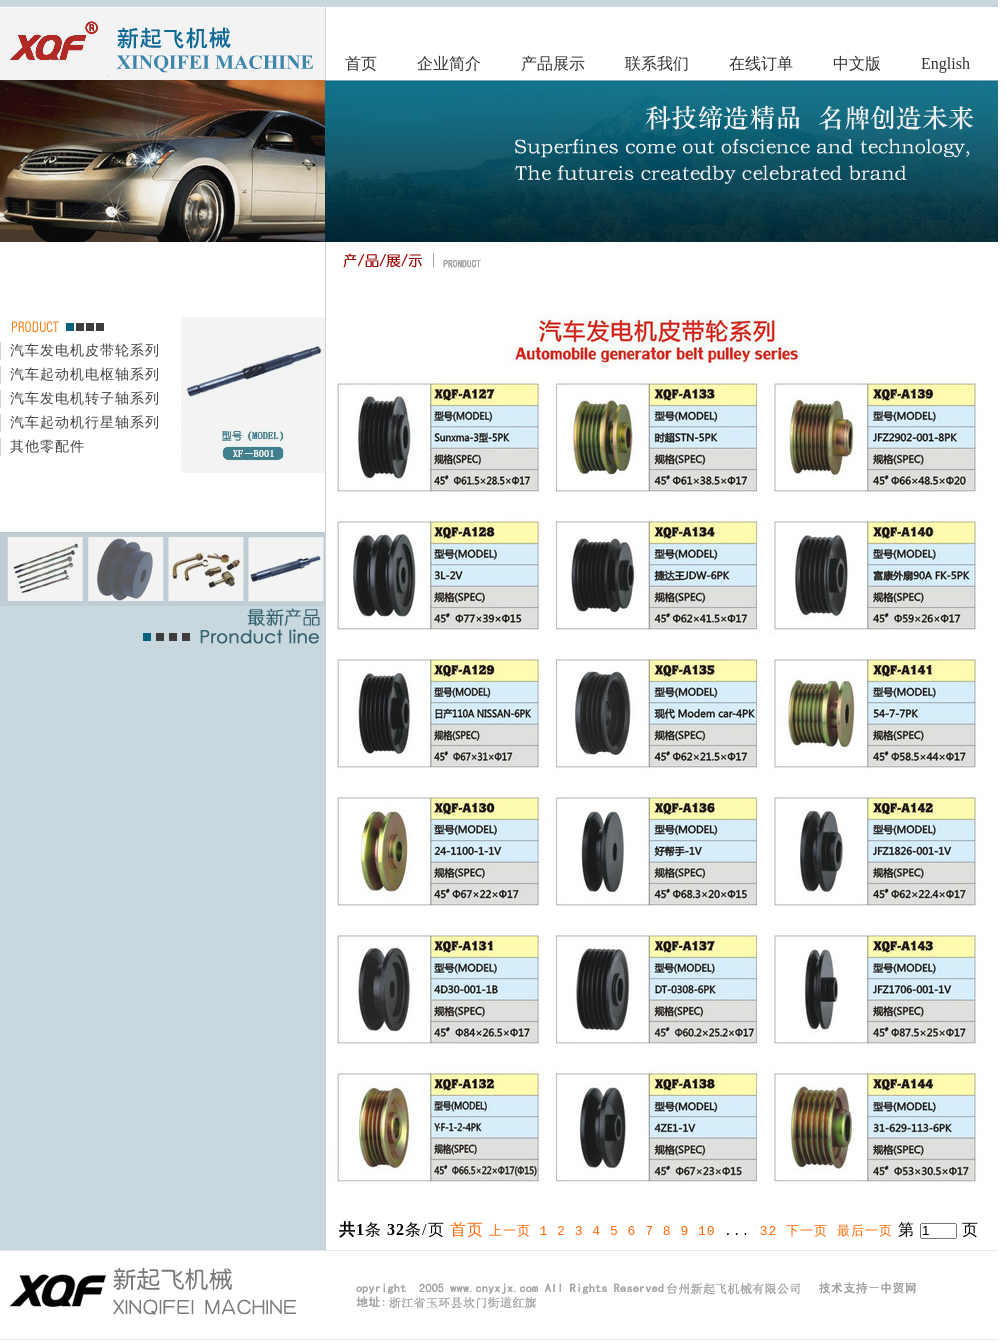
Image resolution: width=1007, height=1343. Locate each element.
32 (769, 1230)
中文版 (857, 63)
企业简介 (449, 63)
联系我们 (657, 63)
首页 (361, 63)
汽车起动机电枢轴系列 (85, 373)
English (945, 63)
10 (707, 1230)
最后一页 (865, 1230)
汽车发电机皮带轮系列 (85, 349)
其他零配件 (47, 445)
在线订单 (761, 63)
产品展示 (553, 63)
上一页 (510, 1230)
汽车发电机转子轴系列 (85, 397)
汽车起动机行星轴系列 (85, 421)
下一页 (807, 1230)
